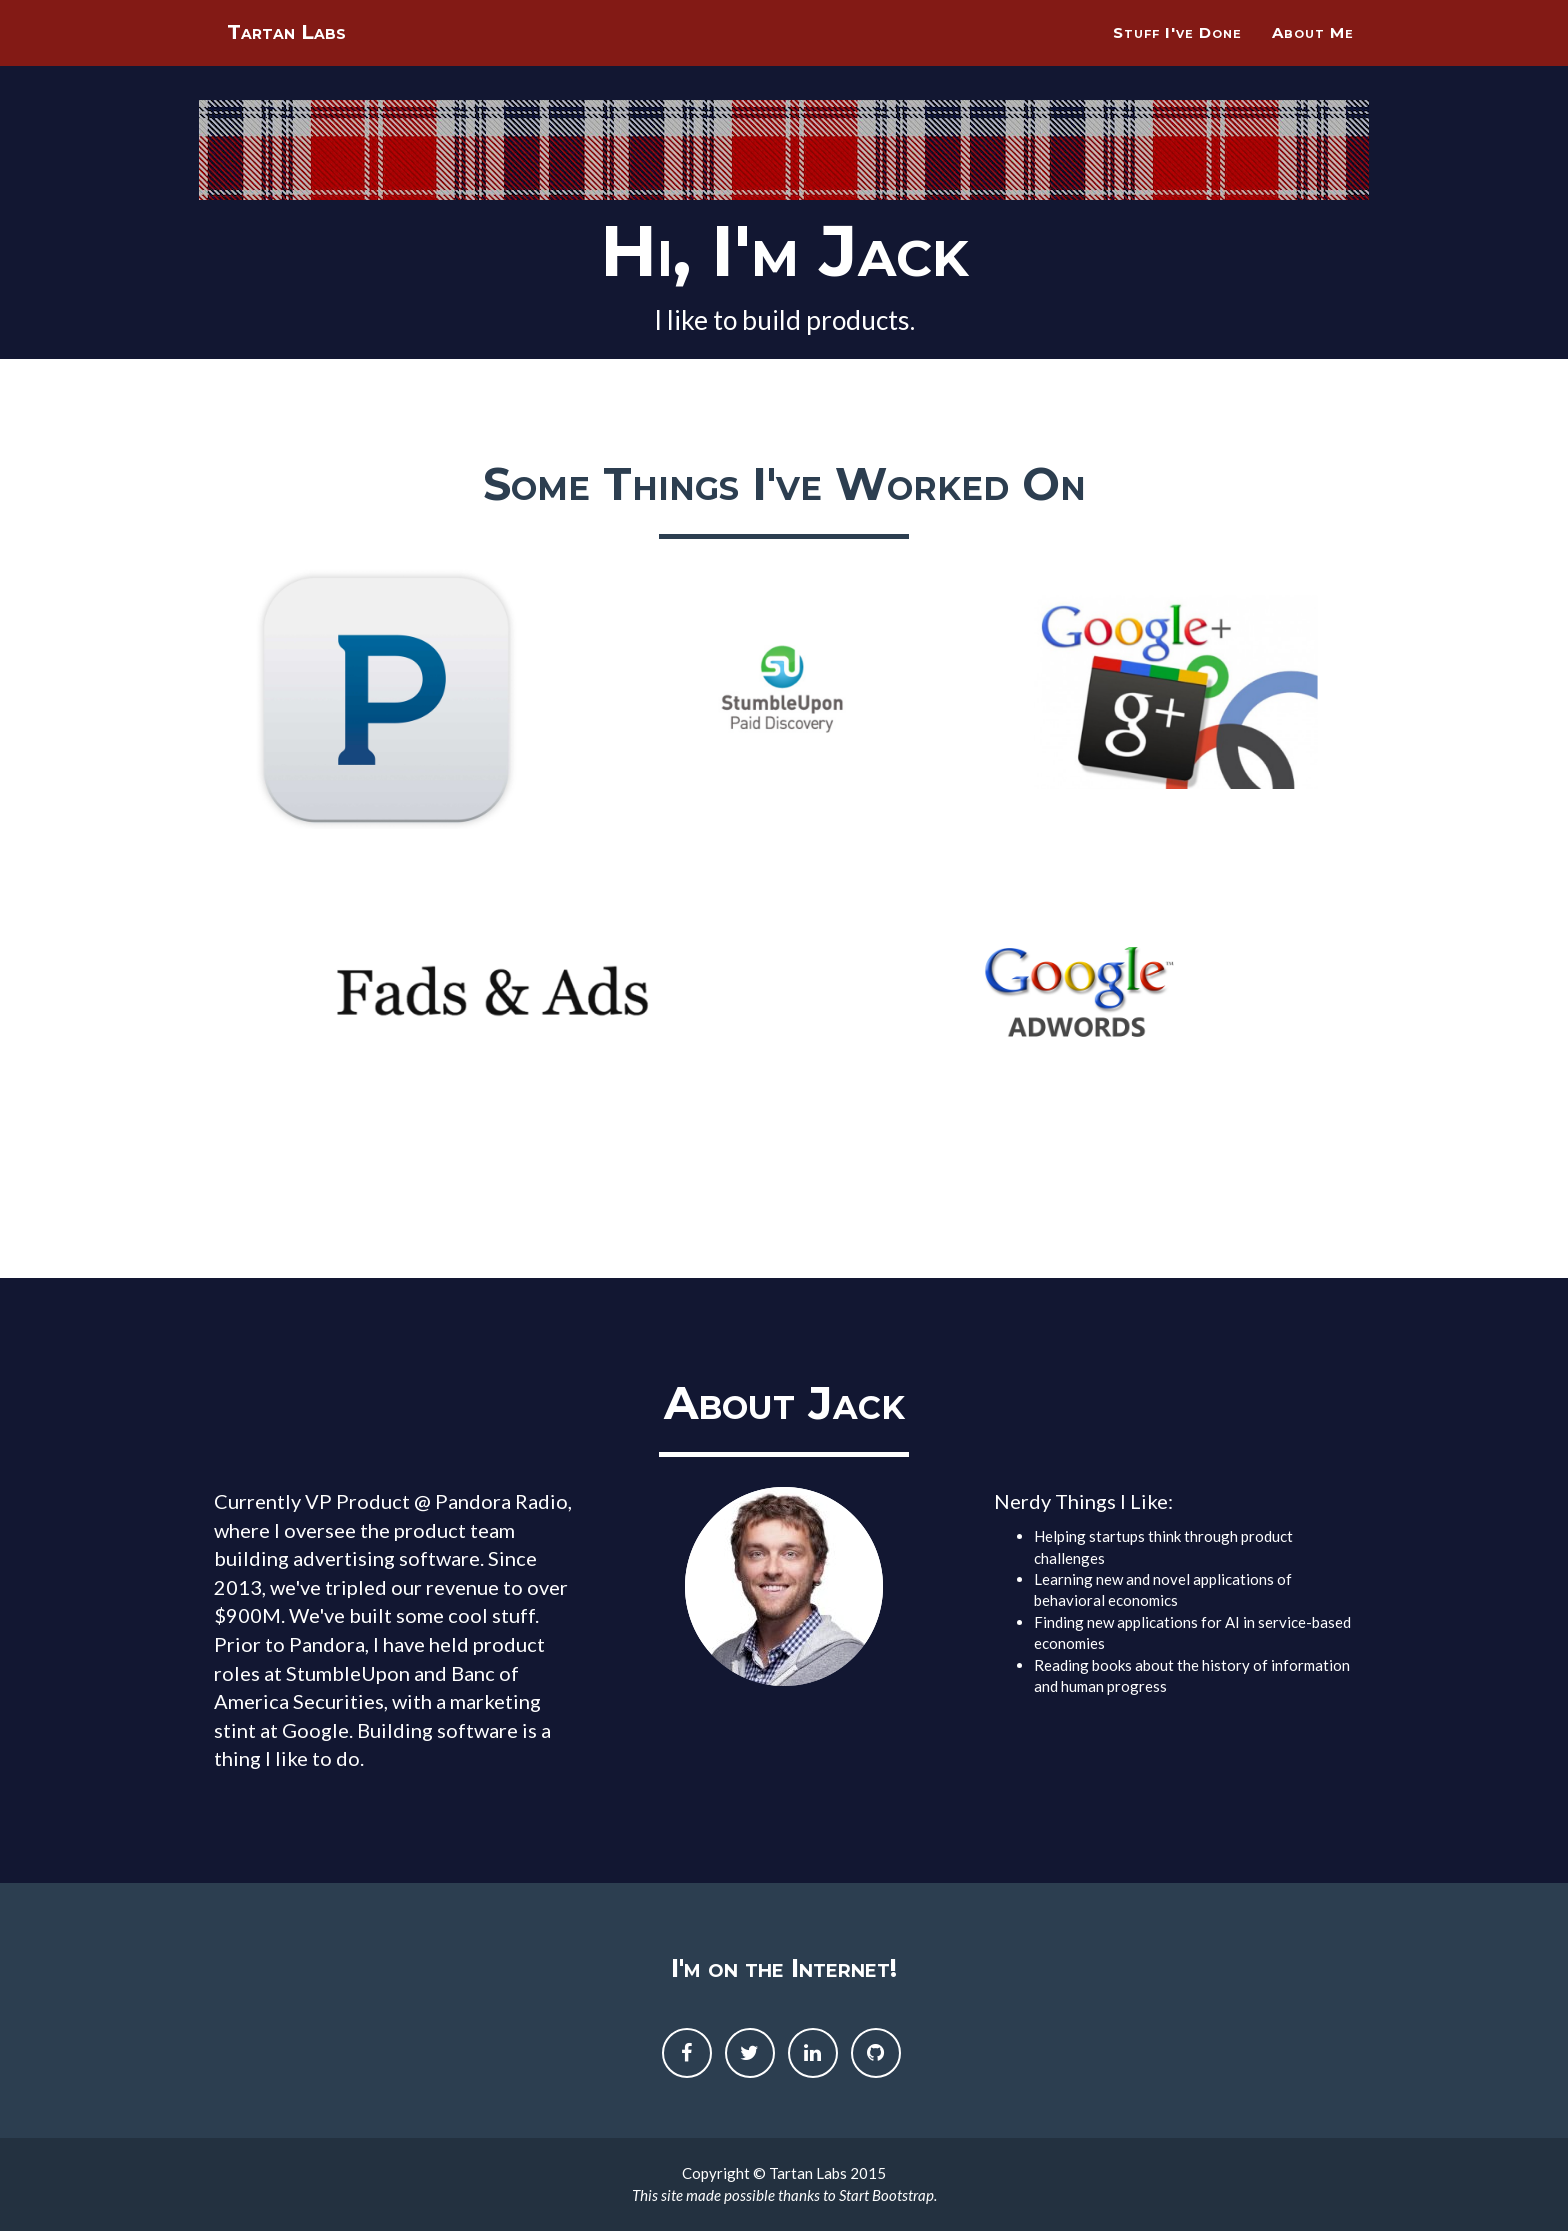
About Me (1313, 55)
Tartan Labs (299, 59)
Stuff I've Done (1177, 55)
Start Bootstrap (886, 2195)
